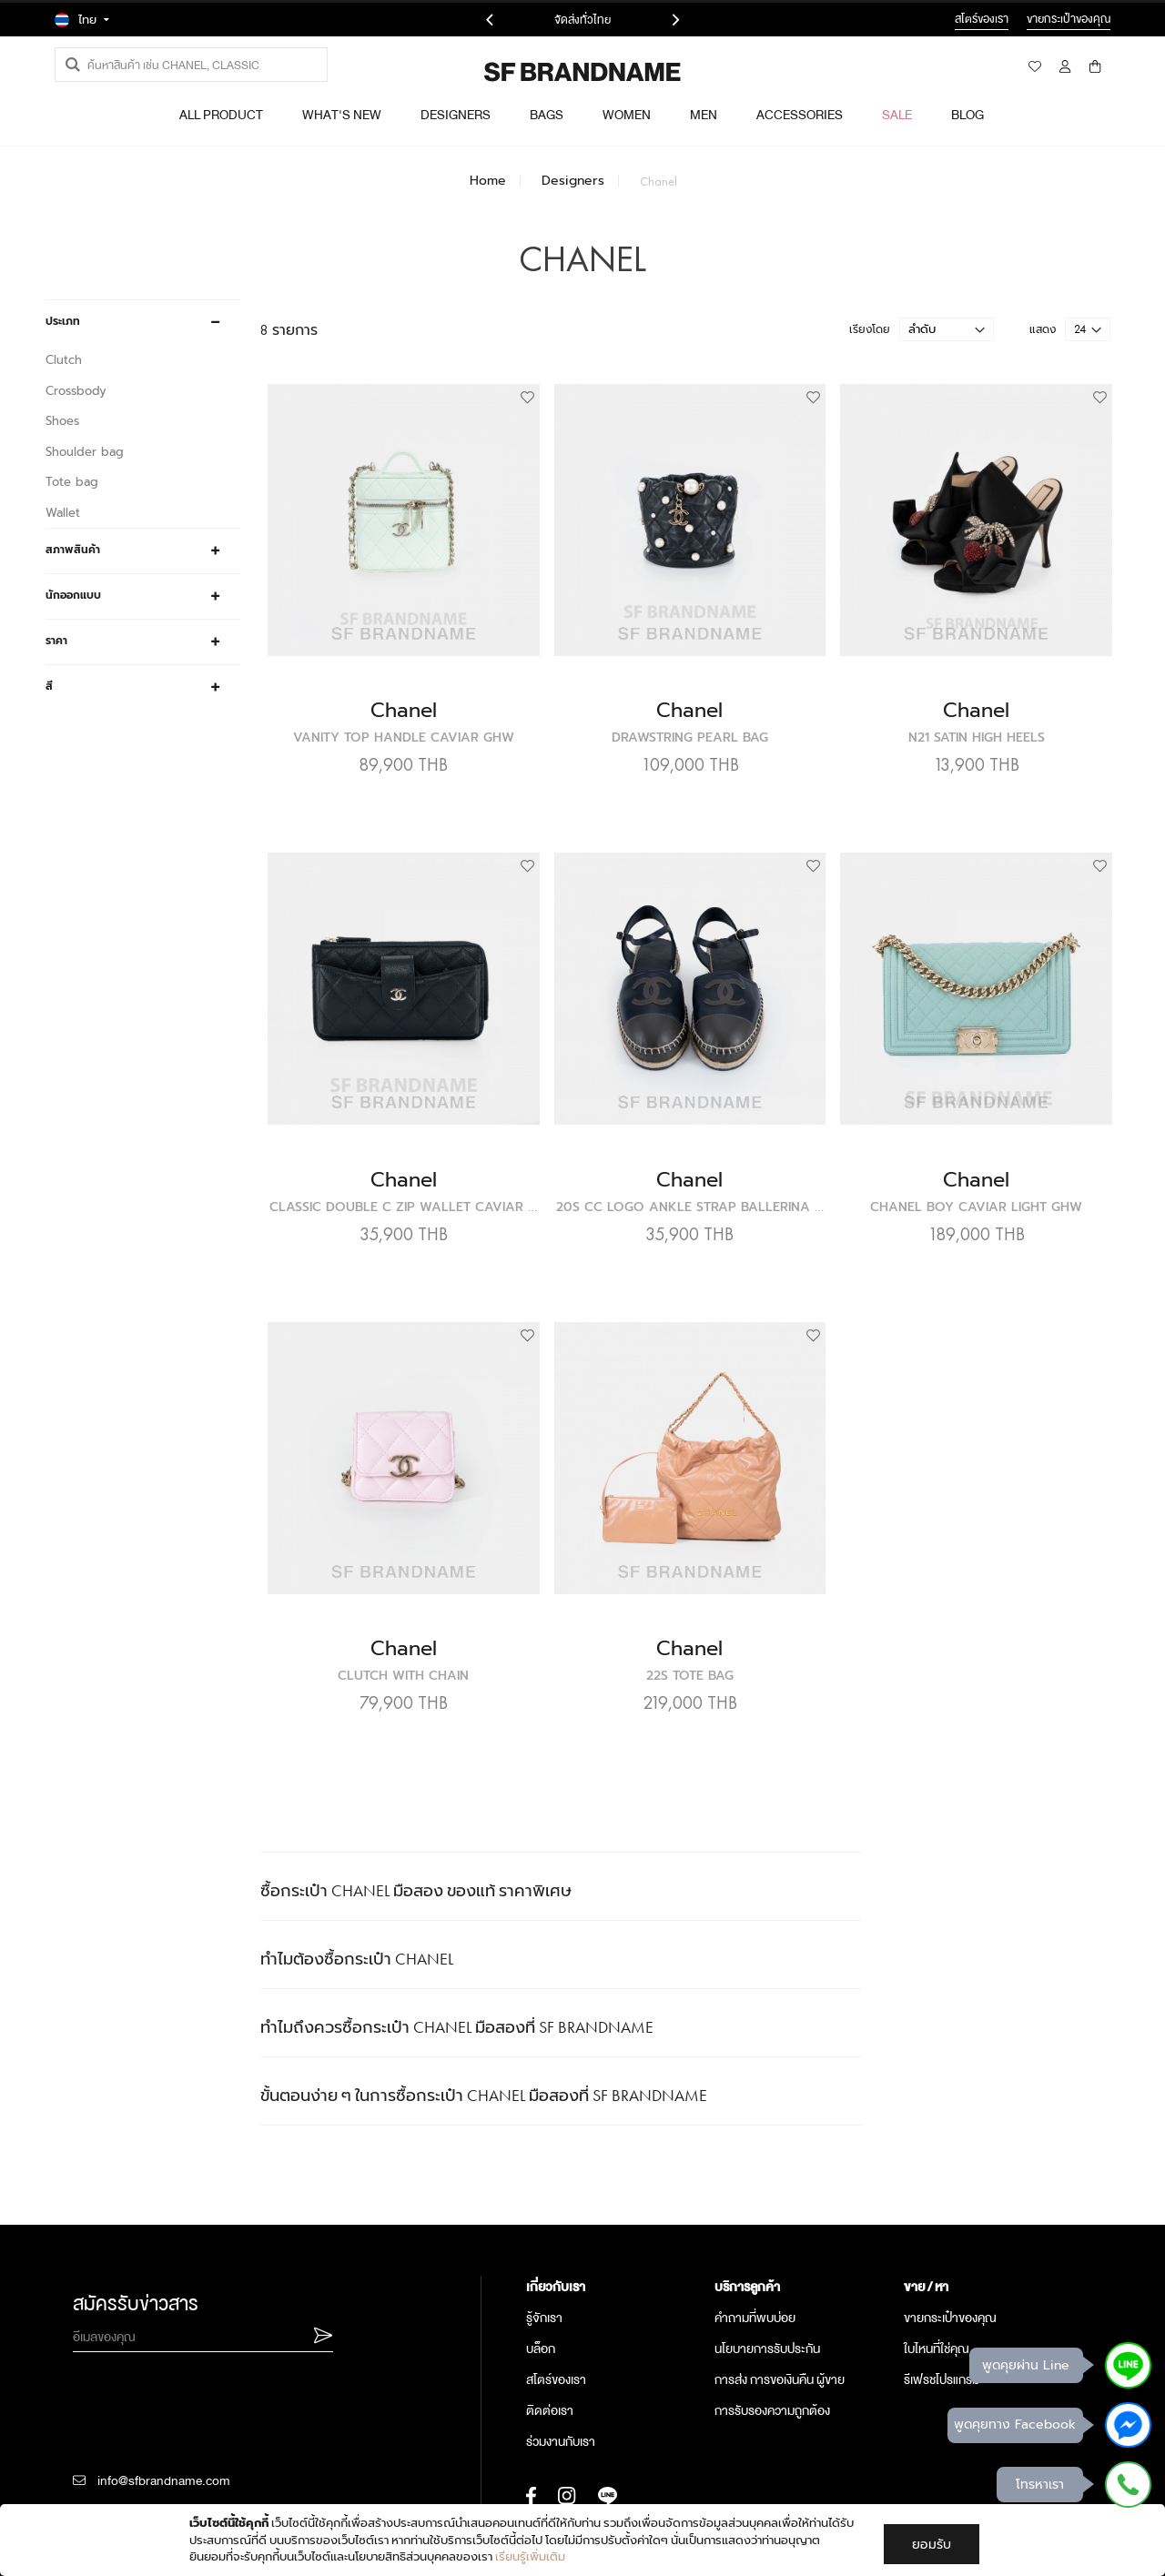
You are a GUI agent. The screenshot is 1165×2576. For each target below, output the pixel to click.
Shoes (62, 420)
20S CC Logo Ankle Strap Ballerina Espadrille (782, 1188)
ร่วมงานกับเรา (560, 2391)
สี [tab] (49, 686)
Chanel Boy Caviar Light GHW (992, 1188)
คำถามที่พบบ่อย (754, 2267)
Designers (573, 181)
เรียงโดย (869, 375)
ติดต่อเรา (549, 2360)
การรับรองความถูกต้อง (772, 2360)
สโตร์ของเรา (556, 2329)
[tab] (611, 2237)
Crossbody (76, 390)
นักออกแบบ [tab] (73, 595)
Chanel (479, 724)
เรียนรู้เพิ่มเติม (530, 2556)
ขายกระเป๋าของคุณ (950, 2267)
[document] (584, 2540)
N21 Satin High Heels (991, 751)
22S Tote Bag (735, 1625)
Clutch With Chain (479, 1625)
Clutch (64, 360)
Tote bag (72, 481)
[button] (592, 444)
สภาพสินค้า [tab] (73, 549)
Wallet (63, 512)
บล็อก (540, 2298)
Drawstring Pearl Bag (735, 751)
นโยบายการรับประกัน (767, 2298)
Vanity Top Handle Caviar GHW (479, 751)
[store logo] (533, 72)
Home (488, 181)
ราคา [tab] (56, 640)
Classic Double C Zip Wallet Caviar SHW (504, 1188)
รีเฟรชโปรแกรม (941, 2329)
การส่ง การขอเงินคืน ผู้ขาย (779, 2329)
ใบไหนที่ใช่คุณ (936, 2298)
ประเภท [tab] (63, 321)
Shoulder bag (85, 451)
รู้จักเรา (544, 2267)
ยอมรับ (931, 2544)
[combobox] (191, 64)
